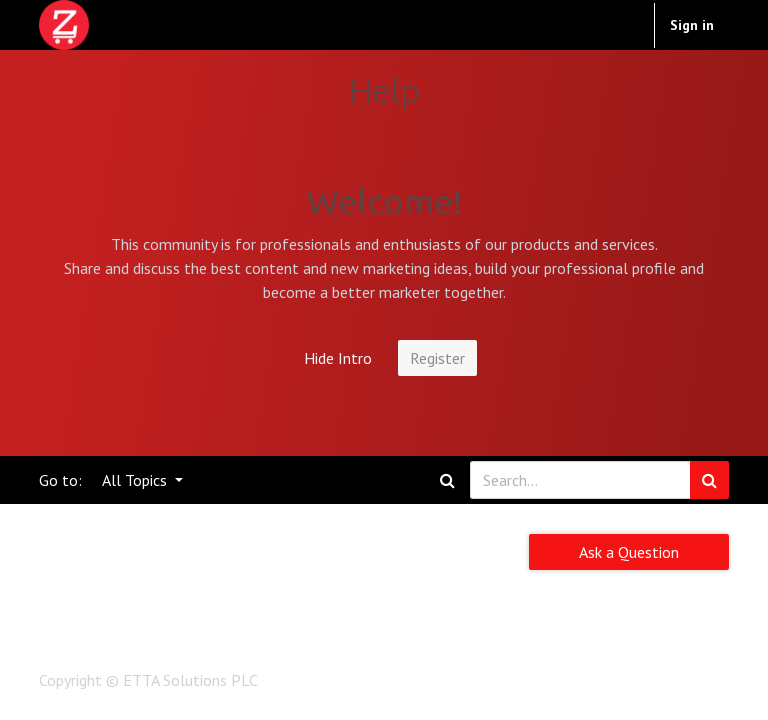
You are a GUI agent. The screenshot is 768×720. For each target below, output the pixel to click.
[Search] (709, 480)
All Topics (136, 480)
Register (437, 358)
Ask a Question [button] (629, 552)
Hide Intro (338, 358)
